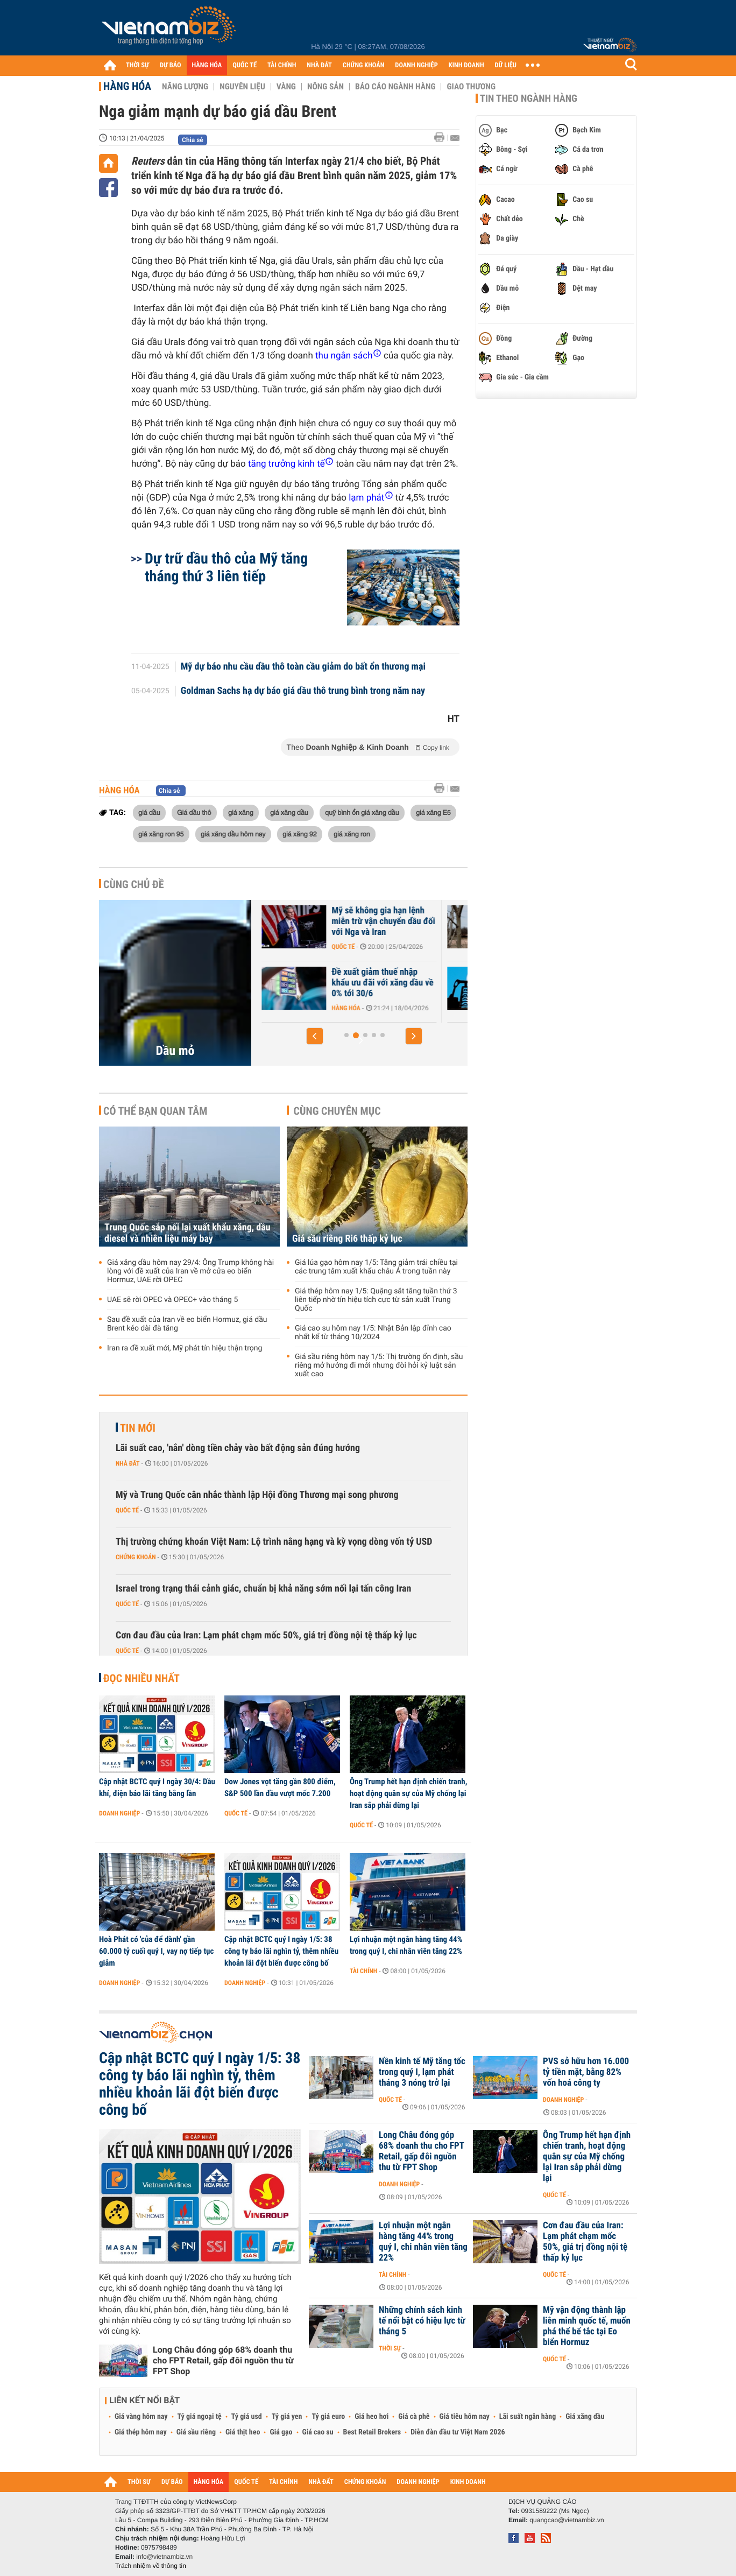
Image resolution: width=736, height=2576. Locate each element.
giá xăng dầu (289, 812)
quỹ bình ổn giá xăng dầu (362, 812)
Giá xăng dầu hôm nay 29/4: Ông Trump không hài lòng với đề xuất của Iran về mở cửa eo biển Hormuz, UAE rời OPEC (190, 1271)
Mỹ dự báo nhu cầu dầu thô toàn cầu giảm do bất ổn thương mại (303, 666)
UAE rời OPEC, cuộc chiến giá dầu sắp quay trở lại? (316, 916)
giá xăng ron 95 (161, 834)
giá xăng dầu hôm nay (233, 834)
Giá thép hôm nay (141, 2432)
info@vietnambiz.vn (164, 2556)
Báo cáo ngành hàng (395, 87)
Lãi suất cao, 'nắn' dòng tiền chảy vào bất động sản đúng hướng (238, 1448)
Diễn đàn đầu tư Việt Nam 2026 (458, 2432)
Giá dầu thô (194, 812)
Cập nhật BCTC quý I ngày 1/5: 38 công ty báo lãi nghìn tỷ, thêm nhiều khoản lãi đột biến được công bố (281, 1951)
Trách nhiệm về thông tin (150, 2566)
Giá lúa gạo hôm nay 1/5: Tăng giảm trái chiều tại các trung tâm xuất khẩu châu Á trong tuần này (376, 1267)
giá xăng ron (352, 834)
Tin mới (137, 1427)
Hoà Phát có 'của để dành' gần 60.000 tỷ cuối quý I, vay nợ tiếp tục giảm (156, 1951)
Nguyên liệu (242, 87)
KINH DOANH (466, 65)
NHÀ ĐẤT (319, 65)
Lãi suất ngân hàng (527, 2416)
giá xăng (240, 812)
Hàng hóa (127, 86)
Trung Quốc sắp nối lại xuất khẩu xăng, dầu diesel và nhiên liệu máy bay (187, 1233)
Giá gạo (281, 2432)
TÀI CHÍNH (281, 65)
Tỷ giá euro (328, 2416)
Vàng (286, 87)
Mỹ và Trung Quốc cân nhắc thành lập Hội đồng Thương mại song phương (257, 1495)
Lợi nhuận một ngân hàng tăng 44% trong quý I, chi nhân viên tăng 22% (406, 1945)
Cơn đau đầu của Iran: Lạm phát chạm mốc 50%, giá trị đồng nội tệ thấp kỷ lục (266, 1635)
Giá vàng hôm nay (141, 2416)
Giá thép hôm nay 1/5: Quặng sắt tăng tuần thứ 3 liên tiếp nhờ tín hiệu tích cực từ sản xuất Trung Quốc (376, 1300)
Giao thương (471, 87)
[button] (314, 1036)
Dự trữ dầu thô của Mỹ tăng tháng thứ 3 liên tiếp (226, 567)
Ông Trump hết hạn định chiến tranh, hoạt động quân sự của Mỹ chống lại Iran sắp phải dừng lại (408, 1793)
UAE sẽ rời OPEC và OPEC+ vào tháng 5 (317, 977)
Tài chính (363, 1971)
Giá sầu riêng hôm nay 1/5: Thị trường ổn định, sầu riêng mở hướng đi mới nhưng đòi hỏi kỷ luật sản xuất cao (379, 1365)
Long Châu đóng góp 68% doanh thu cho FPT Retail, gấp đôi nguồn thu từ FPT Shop (223, 2360)
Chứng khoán (136, 1557)
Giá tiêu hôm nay (465, 2416)
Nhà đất (128, 1463)
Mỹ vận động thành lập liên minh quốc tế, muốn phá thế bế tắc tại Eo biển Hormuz (587, 2326)
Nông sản (325, 87)
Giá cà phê (413, 2416)
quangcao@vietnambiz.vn (566, 2520)
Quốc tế (466, 947)
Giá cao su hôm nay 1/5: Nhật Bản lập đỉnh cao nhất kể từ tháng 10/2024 (373, 1332)
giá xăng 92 (299, 834)
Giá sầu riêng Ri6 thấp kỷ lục (347, 1238)
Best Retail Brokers (372, 2432)
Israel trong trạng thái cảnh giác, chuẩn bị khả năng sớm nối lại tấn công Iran (263, 1588)
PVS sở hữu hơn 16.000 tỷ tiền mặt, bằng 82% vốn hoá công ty (586, 2072)
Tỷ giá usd (246, 2416)
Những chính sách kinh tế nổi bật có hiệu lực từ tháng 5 (422, 2321)
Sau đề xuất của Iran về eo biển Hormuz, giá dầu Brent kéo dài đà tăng (187, 1324)
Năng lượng (185, 87)
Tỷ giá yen (287, 2416)
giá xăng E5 (433, 812)
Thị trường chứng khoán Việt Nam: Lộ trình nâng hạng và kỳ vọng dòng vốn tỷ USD (274, 1541)
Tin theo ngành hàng (528, 98)
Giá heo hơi (371, 2416)
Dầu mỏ (175, 1050)
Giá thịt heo (242, 2432)
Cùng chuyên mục (337, 1110)
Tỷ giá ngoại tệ (200, 2416)
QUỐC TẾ (244, 65)
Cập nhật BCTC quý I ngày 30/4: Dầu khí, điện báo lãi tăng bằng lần (157, 1787)
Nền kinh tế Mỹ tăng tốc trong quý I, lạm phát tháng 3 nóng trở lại (422, 2072)
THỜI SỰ (137, 65)
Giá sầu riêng (196, 2432)
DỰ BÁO (170, 65)
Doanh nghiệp (119, 1813)
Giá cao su (318, 2432)
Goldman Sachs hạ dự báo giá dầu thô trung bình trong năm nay (303, 691)
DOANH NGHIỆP (416, 65)
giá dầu (149, 812)
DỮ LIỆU (505, 65)
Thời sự (390, 2348)
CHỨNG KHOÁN (364, 65)
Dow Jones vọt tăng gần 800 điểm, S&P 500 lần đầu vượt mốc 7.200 (280, 1787)
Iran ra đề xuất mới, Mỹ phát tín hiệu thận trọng (184, 1348)
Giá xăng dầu (584, 2416)
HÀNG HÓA (207, 65)
